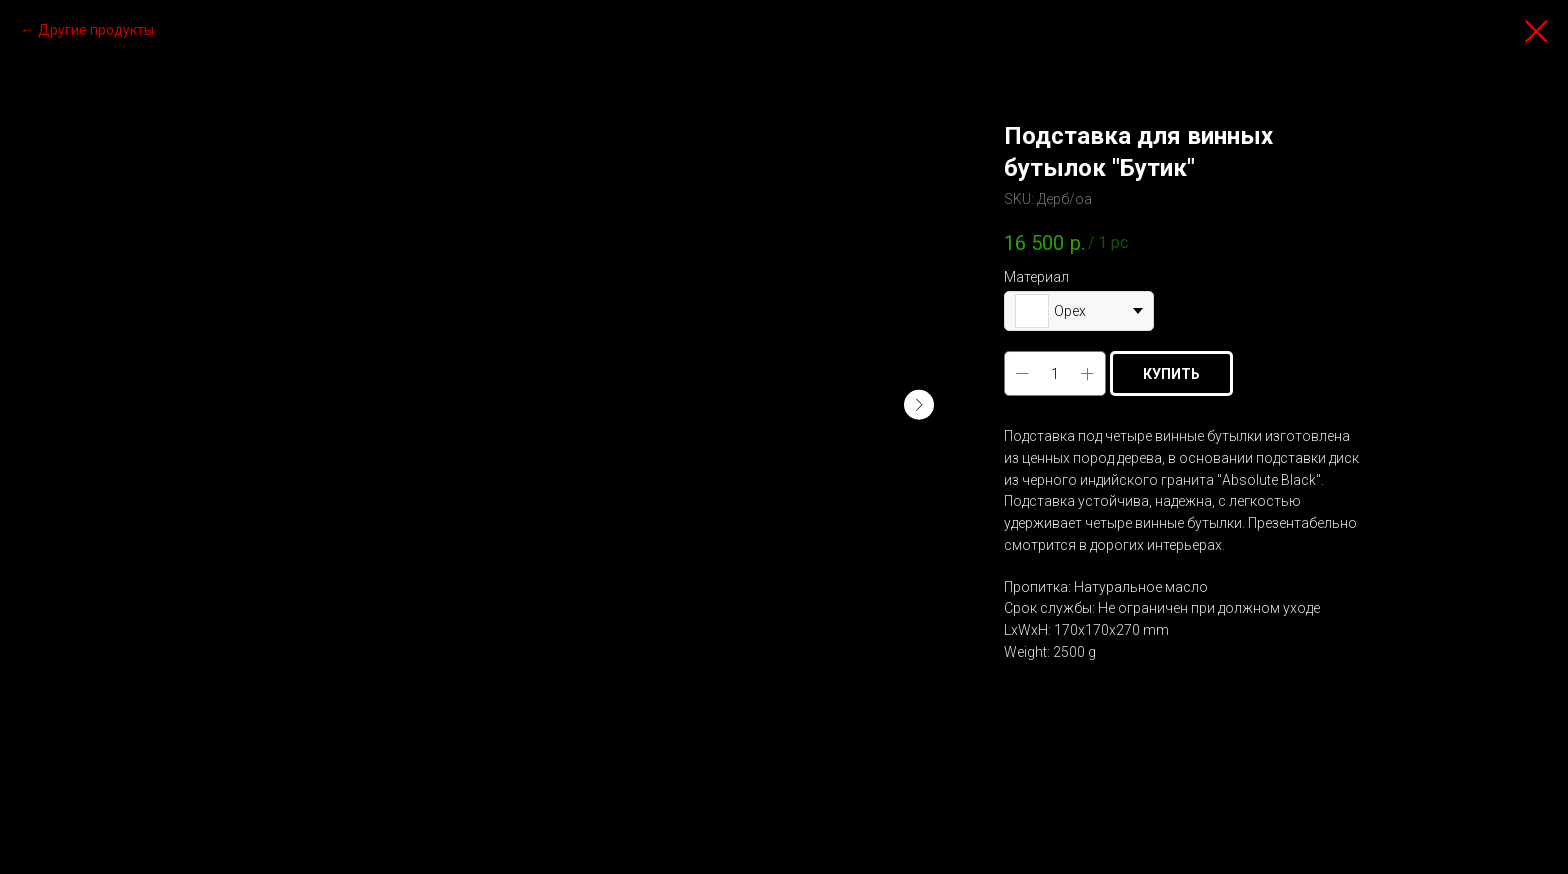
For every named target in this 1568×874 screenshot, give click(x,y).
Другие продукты (96, 30)
